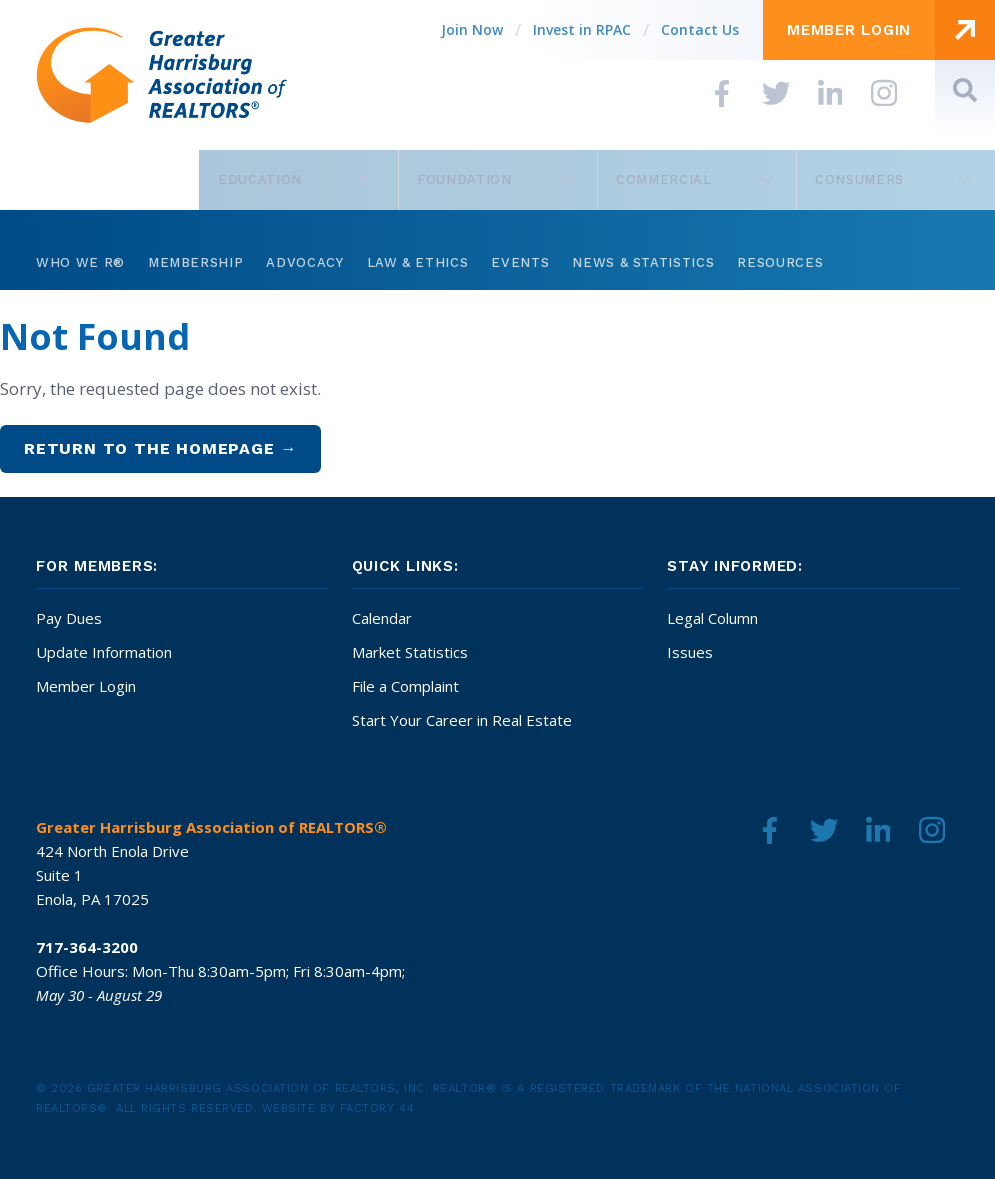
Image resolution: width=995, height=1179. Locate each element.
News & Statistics (643, 262)
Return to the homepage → (160, 448)
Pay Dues (69, 618)
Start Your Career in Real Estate (462, 720)
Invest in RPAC (582, 29)
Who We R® (80, 262)
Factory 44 (377, 1108)
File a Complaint (405, 686)
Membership (196, 262)
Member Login (86, 686)
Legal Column (712, 618)
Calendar (382, 618)
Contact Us (700, 29)
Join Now (472, 29)
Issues (690, 652)
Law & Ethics (418, 262)
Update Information (104, 652)
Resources (780, 262)
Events (520, 262)
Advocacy (304, 262)
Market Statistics (410, 652)
